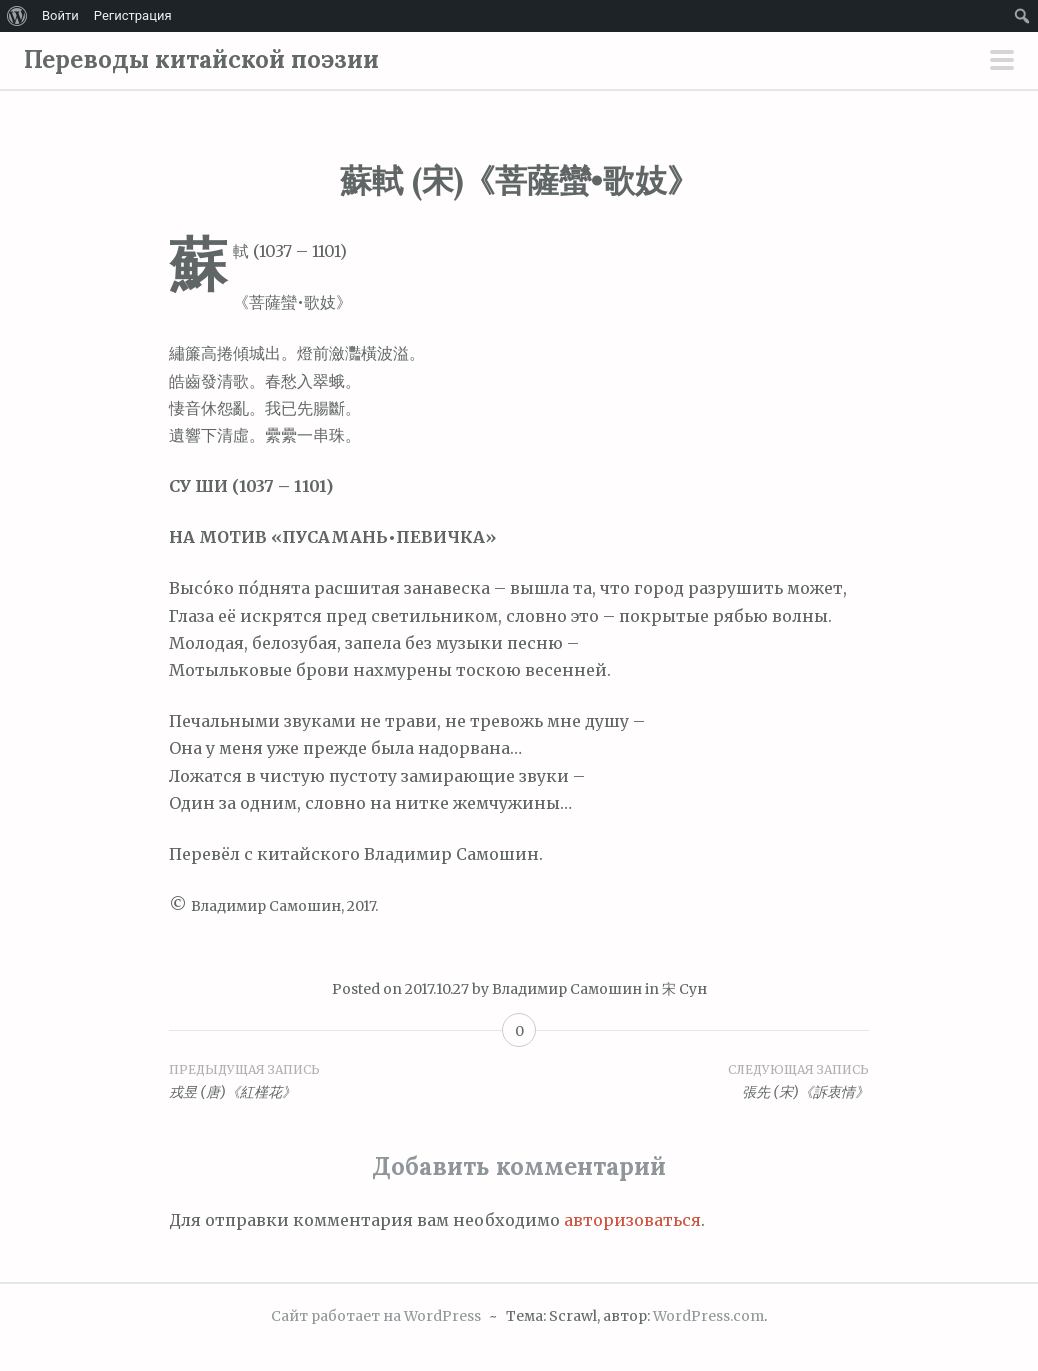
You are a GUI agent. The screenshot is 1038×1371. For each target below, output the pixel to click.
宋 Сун (684, 989)
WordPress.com (708, 1316)
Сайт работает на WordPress (376, 1316)
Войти (60, 15)
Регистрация (133, 15)
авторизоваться (632, 1220)
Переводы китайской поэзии (201, 59)
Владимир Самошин (567, 989)
